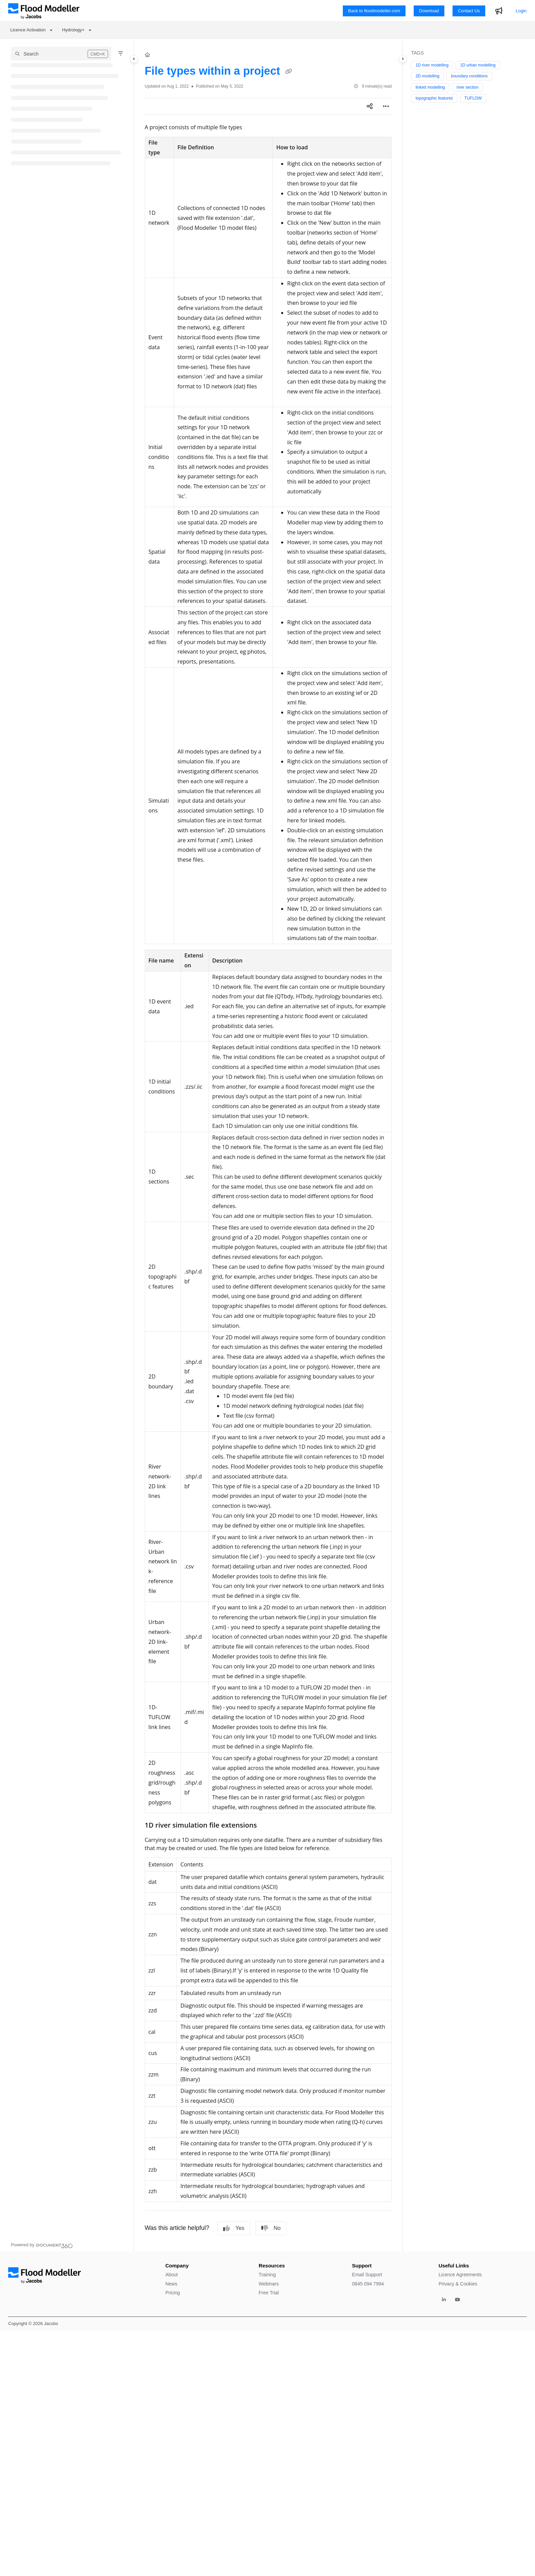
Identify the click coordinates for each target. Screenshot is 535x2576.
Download (429, 10)
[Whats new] (498, 10)
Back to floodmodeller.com (374, 10)
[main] (268, 1145)
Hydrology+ (73, 29)
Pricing (172, 2292)
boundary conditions (469, 76)
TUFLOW (473, 98)
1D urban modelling (477, 65)
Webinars (269, 2284)
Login (521, 10)
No (270, 2228)
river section (468, 87)
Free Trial (269, 2292)
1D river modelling (431, 65)
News (171, 2284)
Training (267, 2274)
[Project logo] (43, 11)
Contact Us (469, 10)
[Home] (147, 54)
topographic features (434, 98)
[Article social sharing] (369, 106)
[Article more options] (386, 106)
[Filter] (121, 53)
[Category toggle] (134, 59)
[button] (61, 53)
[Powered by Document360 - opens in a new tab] (42, 2244)
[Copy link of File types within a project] (288, 71)
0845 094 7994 (368, 2284)
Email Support (367, 2274)
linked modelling (430, 87)
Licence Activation (28, 29)
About (171, 2274)
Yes (233, 2228)
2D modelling (427, 76)
